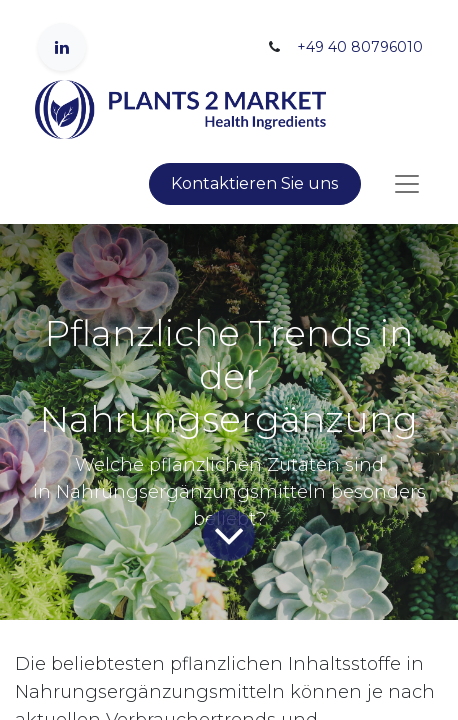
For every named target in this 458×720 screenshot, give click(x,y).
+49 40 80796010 (360, 47)
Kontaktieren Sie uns (254, 183)
